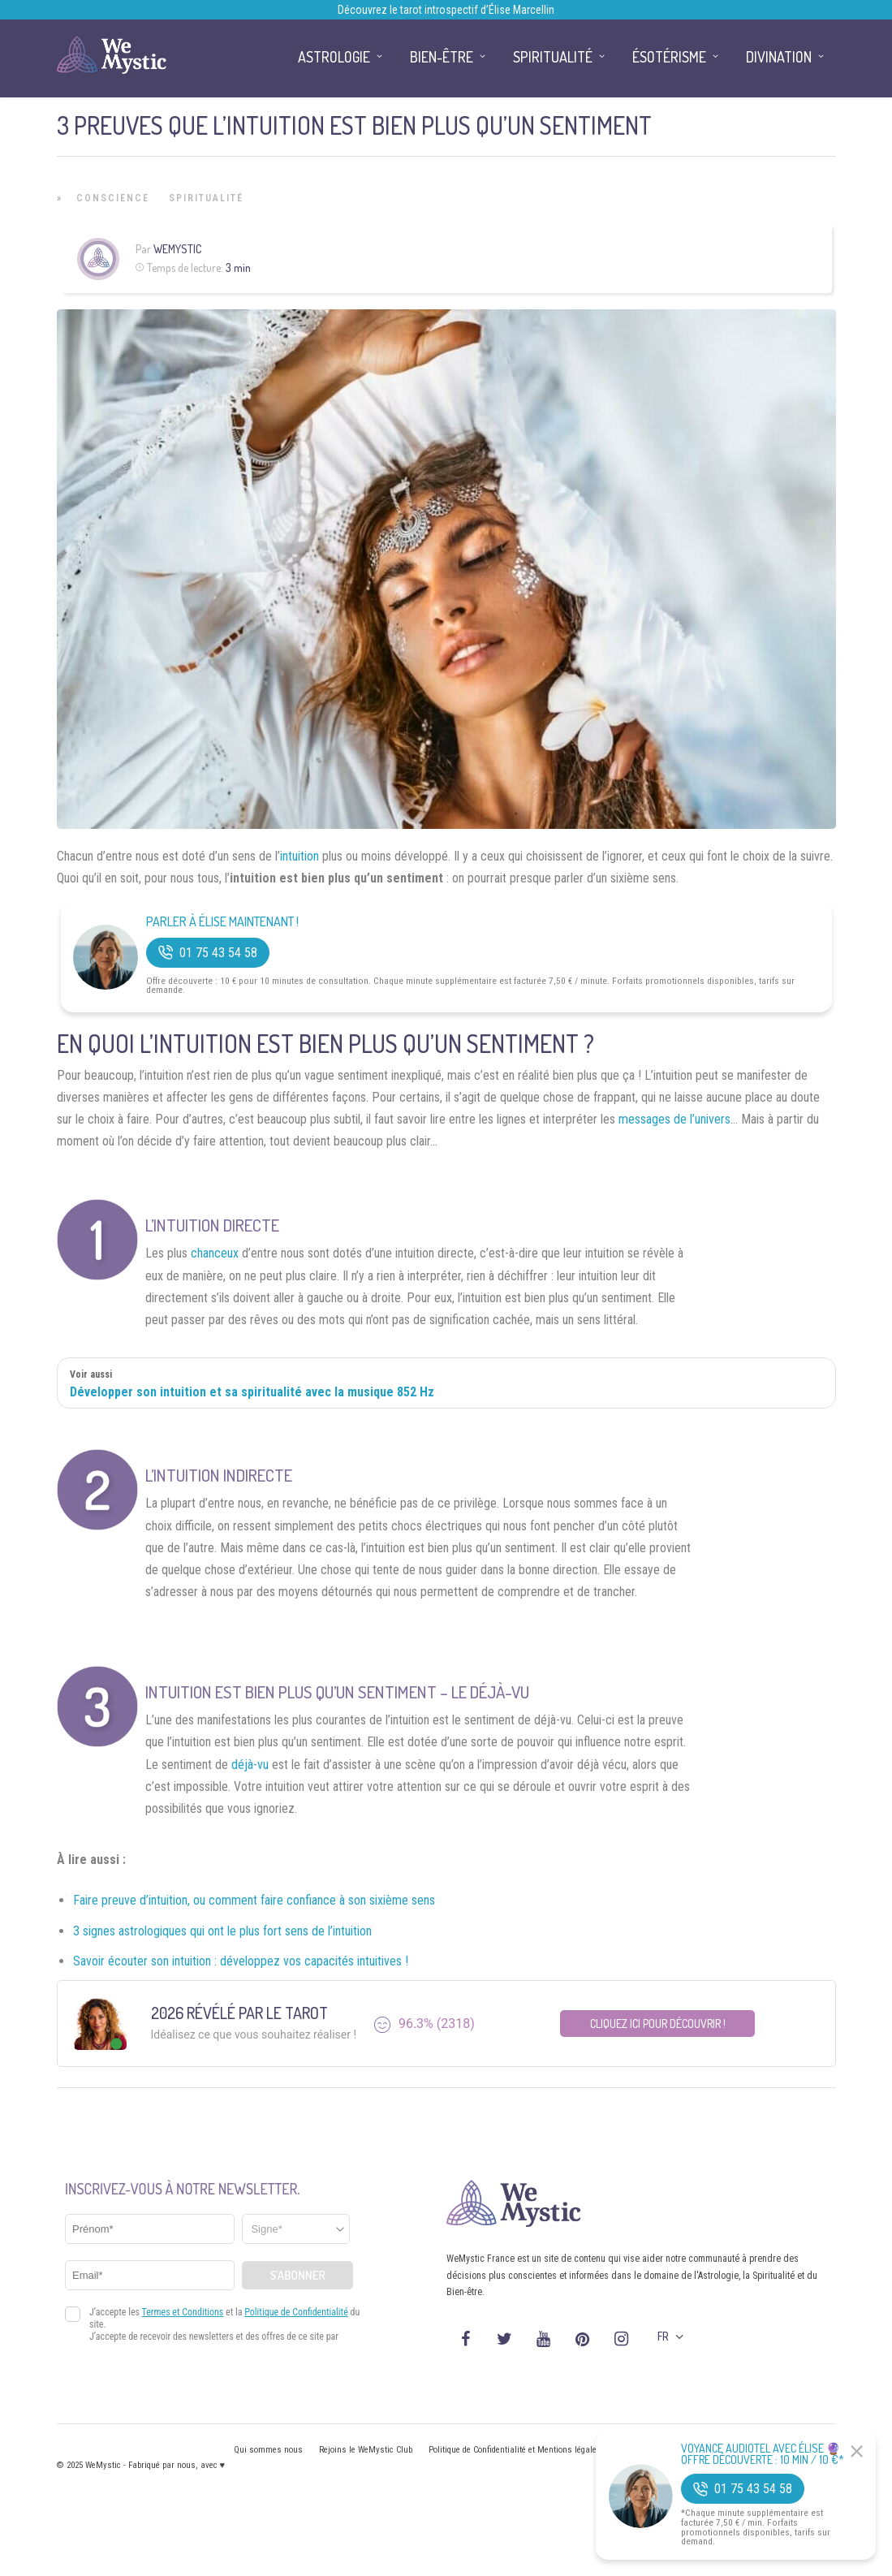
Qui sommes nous (268, 2449)
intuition (299, 856)
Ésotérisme (669, 57)
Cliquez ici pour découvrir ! (658, 2023)
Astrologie (334, 57)
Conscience (112, 198)
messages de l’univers (674, 1119)
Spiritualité (206, 198)
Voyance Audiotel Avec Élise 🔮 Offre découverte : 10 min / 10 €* (762, 2454)
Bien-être (441, 57)
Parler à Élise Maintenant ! (222, 922)
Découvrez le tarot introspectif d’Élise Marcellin (446, 9)
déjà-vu (250, 1764)
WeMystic (177, 249)
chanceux (215, 1253)
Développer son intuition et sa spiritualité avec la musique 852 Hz (252, 1392)
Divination (779, 57)
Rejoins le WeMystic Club (365, 2449)
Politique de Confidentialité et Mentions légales (515, 2449)
